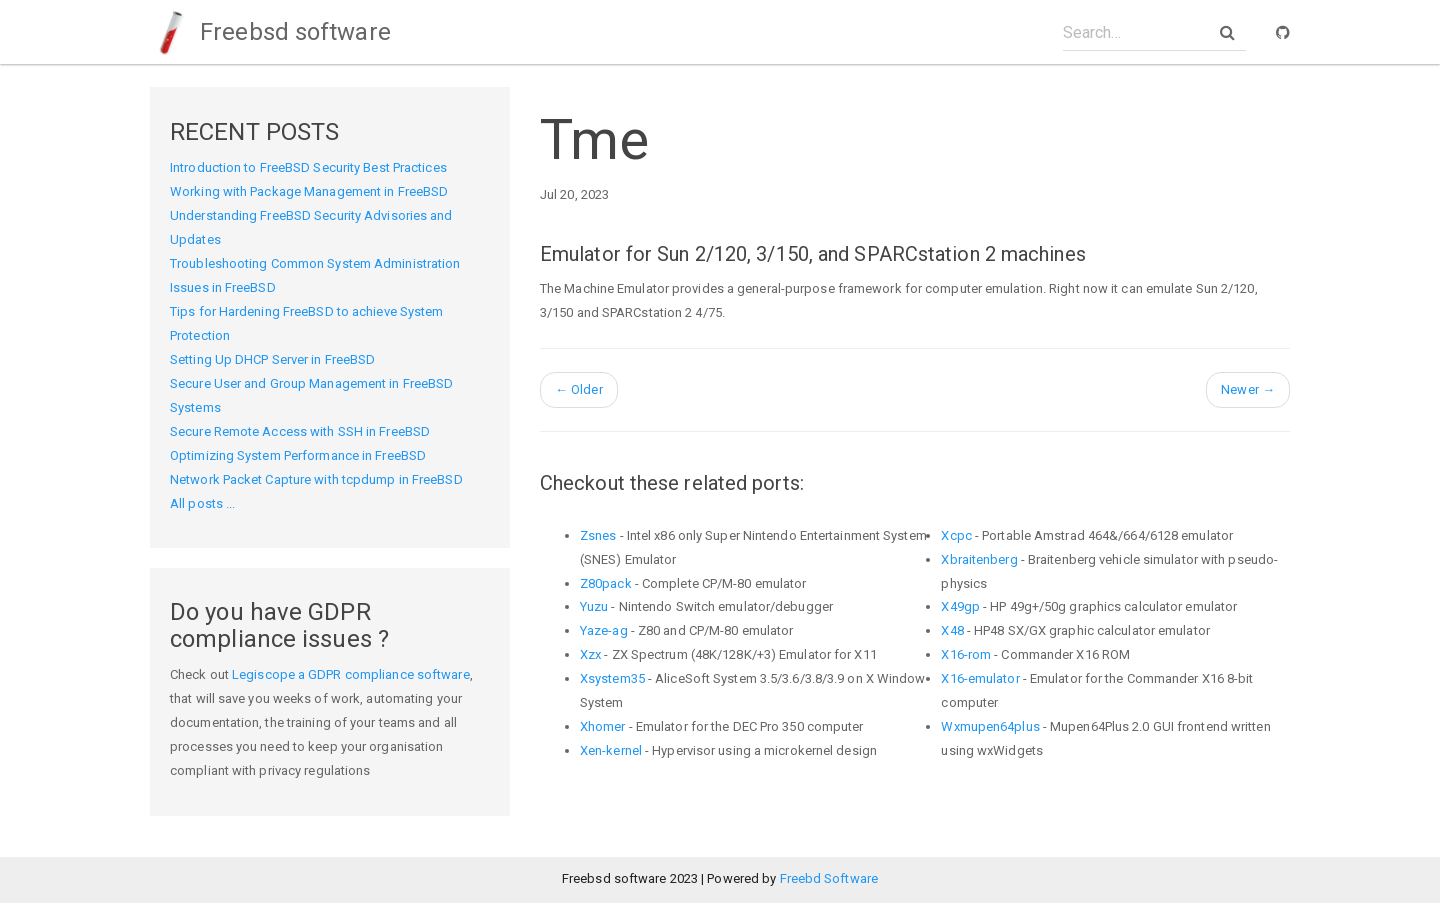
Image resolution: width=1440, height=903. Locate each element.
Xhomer (603, 726)
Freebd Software (829, 878)
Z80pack (606, 583)
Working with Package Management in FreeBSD (309, 191)
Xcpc (956, 535)
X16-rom (966, 654)
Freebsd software (270, 32)
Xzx (590, 654)
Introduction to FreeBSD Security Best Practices (308, 167)
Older (579, 389)
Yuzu (594, 606)
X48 (952, 630)
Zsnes (598, 535)
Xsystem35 (612, 678)
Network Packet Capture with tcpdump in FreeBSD (316, 479)
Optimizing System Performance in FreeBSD (298, 455)
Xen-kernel (611, 750)
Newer (1248, 389)
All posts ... (202, 503)
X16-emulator (980, 678)
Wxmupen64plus (990, 726)
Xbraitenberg (979, 559)
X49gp (960, 606)
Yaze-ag (604, 630)
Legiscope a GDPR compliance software (351, 674)
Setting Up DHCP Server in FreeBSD (272, 359)
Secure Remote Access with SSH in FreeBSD (300, 431)
